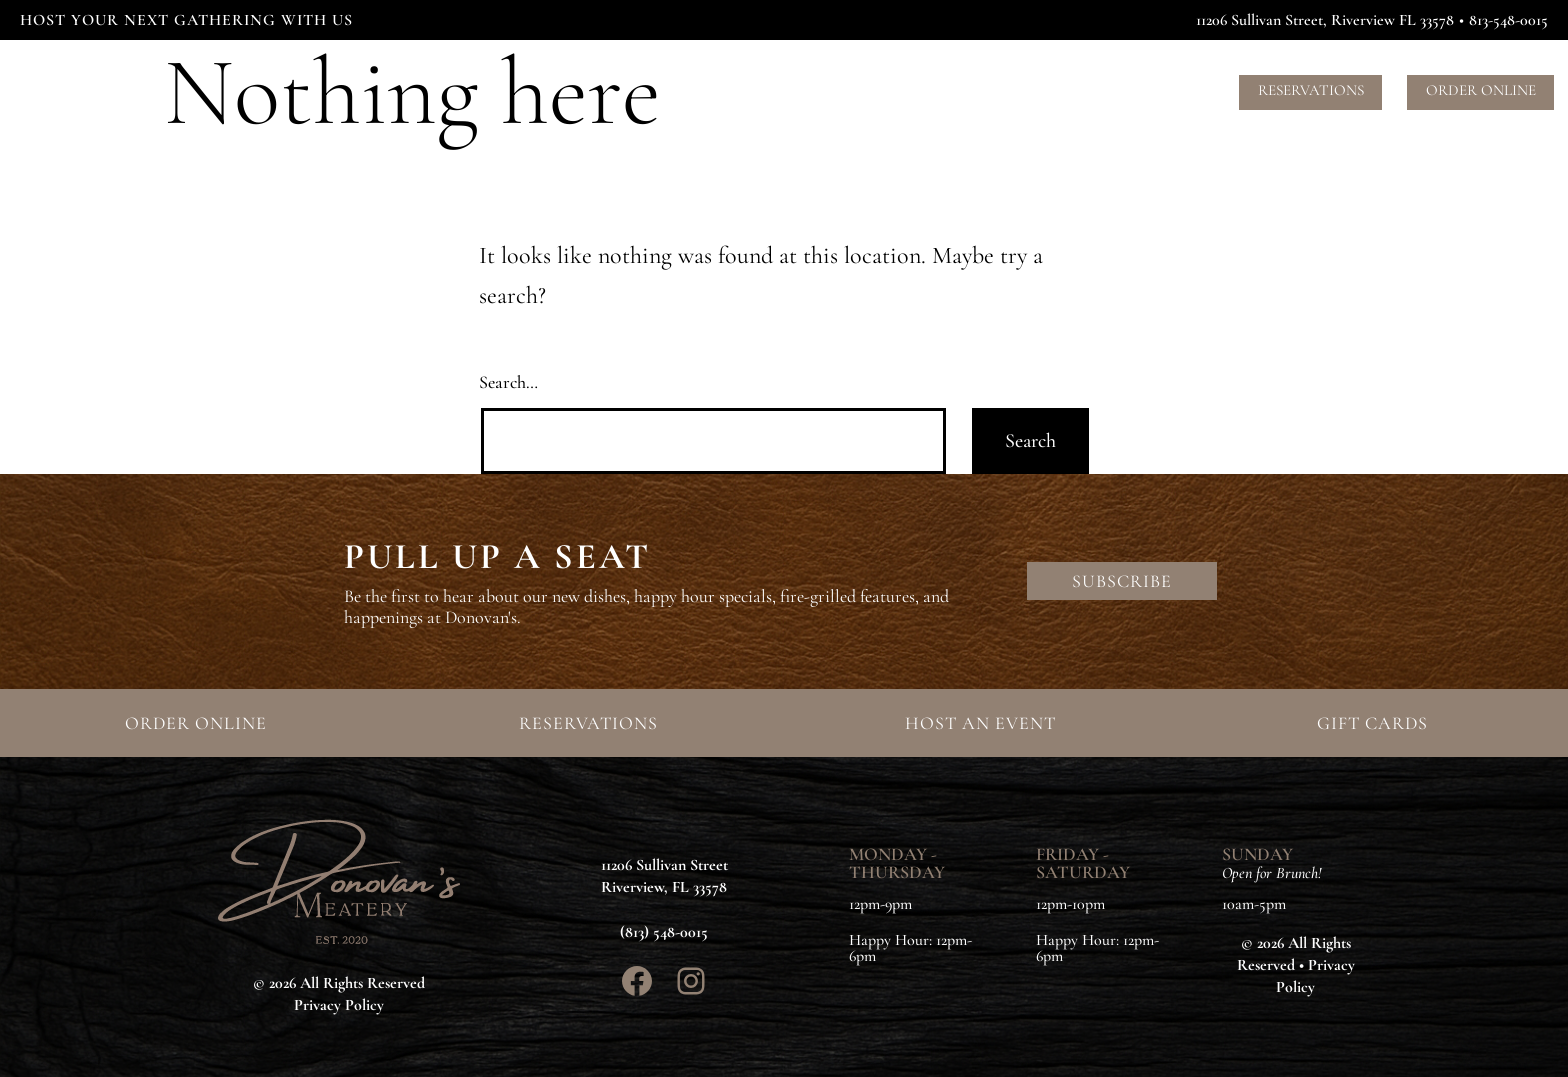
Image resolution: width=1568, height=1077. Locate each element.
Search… (508, 382)
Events (903, 91)
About (979, 91)
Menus (829, 91)
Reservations (1311, 90)
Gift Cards (1167, 91)
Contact (1064, 91)
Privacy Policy (339, 1005)
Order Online (1481, 90)
